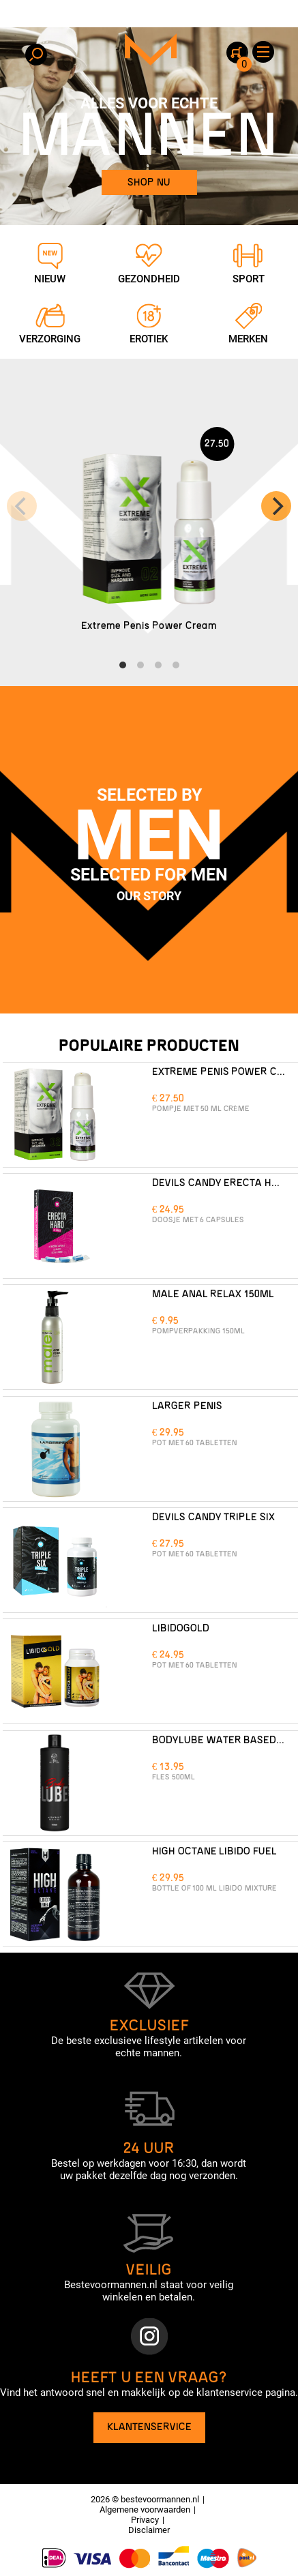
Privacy (145, 2520)
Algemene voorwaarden (145, 2509)
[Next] (276, 506)
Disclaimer (149, 2530)
